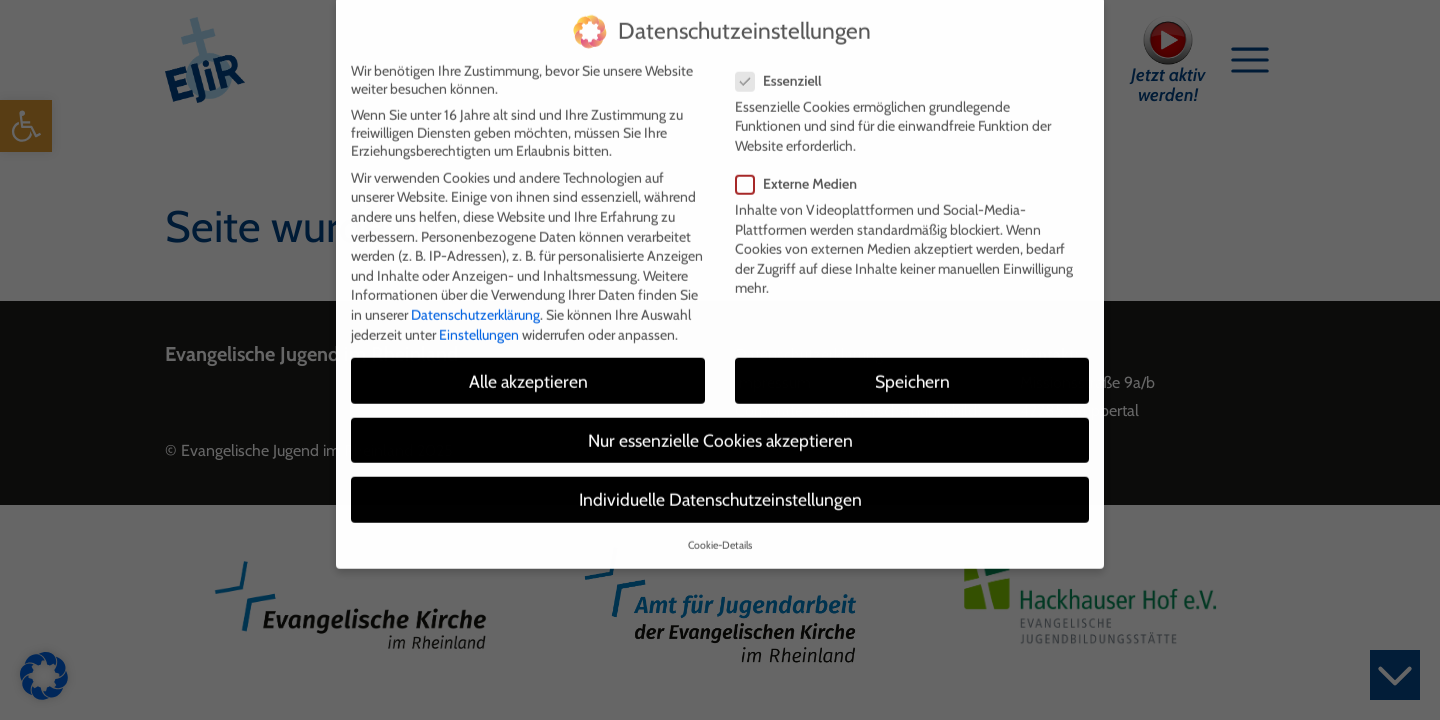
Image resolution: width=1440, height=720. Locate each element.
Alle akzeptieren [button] (528, 367)
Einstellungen (479, 321)
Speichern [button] (912, 367)
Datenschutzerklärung (475, 301)
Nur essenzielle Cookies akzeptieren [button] (720, 426)
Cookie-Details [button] (720, 532)
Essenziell (785, 67)
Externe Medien (802, 170)
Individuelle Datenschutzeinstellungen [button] (720, 485)
